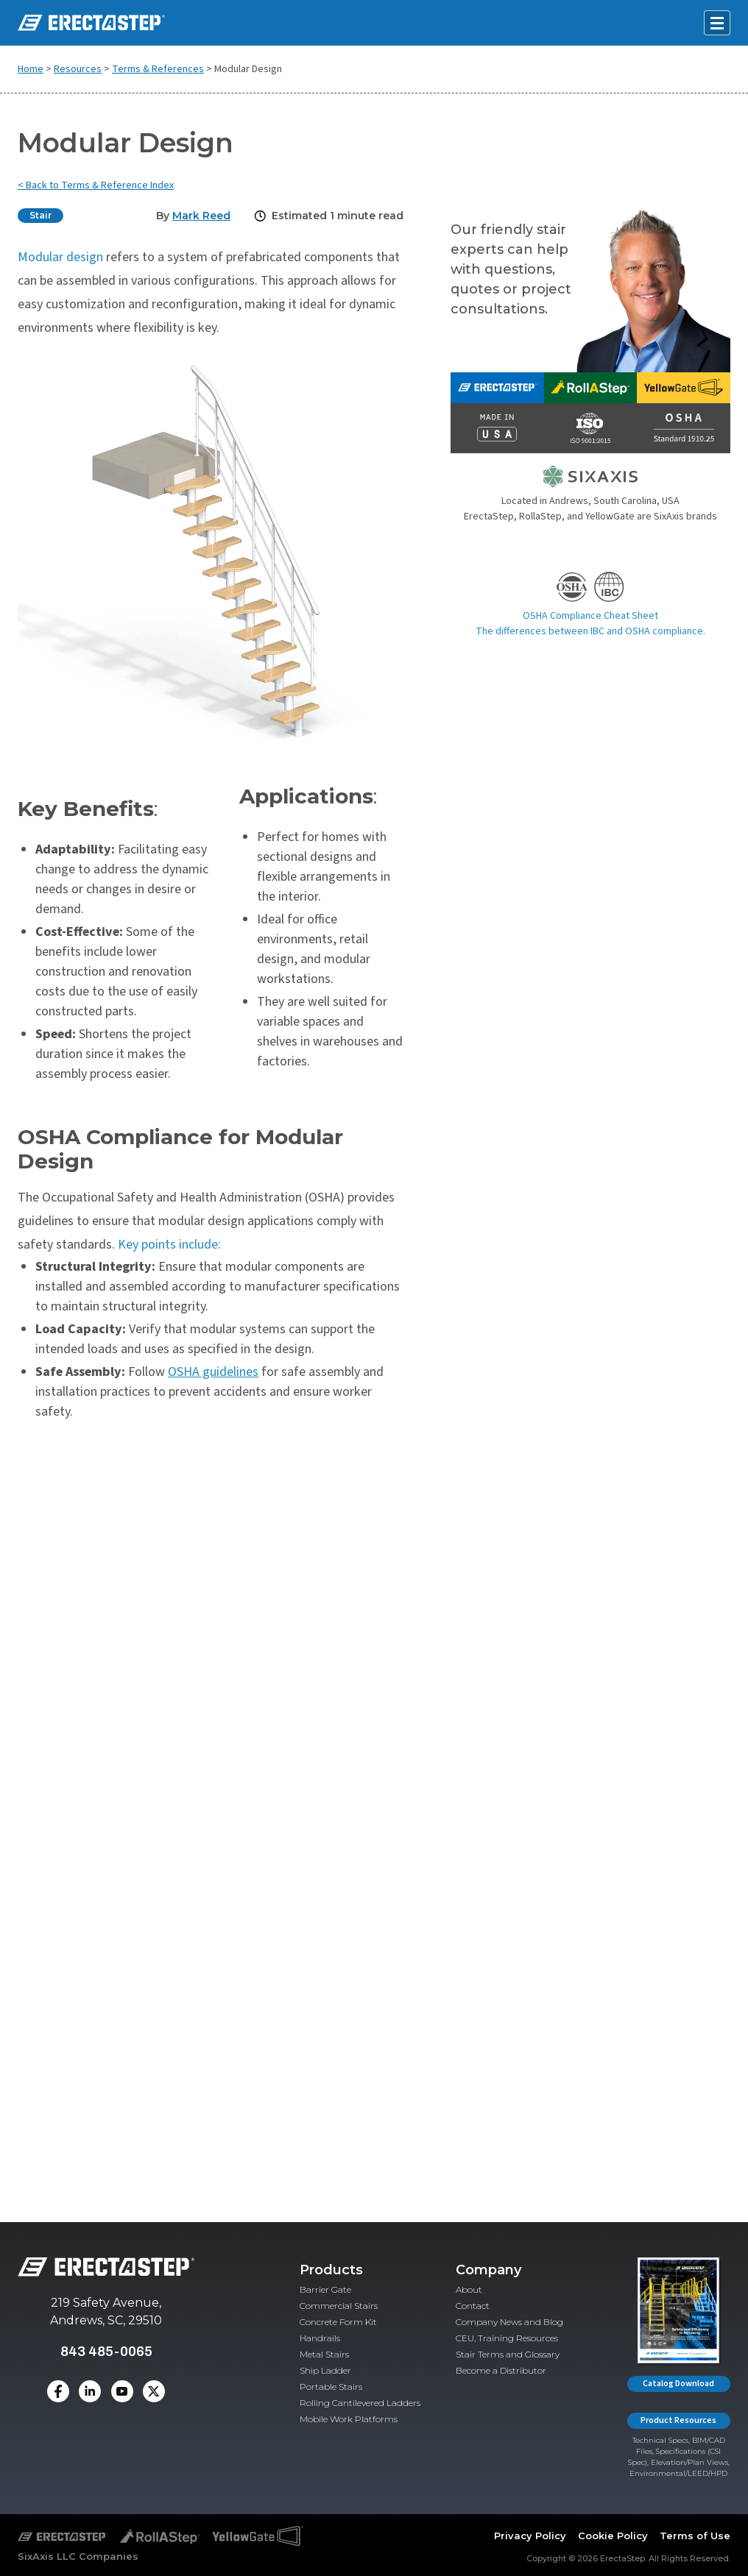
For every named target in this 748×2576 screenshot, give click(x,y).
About (469, 2289)
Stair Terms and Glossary (508, 2354)
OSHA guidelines (213, 1372)
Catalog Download (678, 2383)
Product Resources (678, 2420)
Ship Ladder (325, 2370)
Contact (473, 2305)
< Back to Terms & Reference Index (96, 185)
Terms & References (158, 69)
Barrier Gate (325, 2289)
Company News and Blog (509, 2321)
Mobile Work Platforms (349, 2418)
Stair (40, 215)
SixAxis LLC (47, 2556)
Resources (78, 69)
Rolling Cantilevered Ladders (360, 2402)
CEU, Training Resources (507, 2337)
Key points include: (169, 1244)
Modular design (60, 257)
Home (30, 69)
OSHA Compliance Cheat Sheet (590, 615)
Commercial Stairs (339, 2305)
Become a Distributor (501, 2370)
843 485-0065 (106, 2351)
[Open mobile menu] (717, 22)
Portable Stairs (331, 2386)
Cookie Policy (613, 2535)
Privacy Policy (530, 2535)
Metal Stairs (324, 2354)
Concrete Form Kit (338, 2321)
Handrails (320, 2337)
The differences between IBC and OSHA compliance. (590, 631)
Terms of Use (695, 2535)
